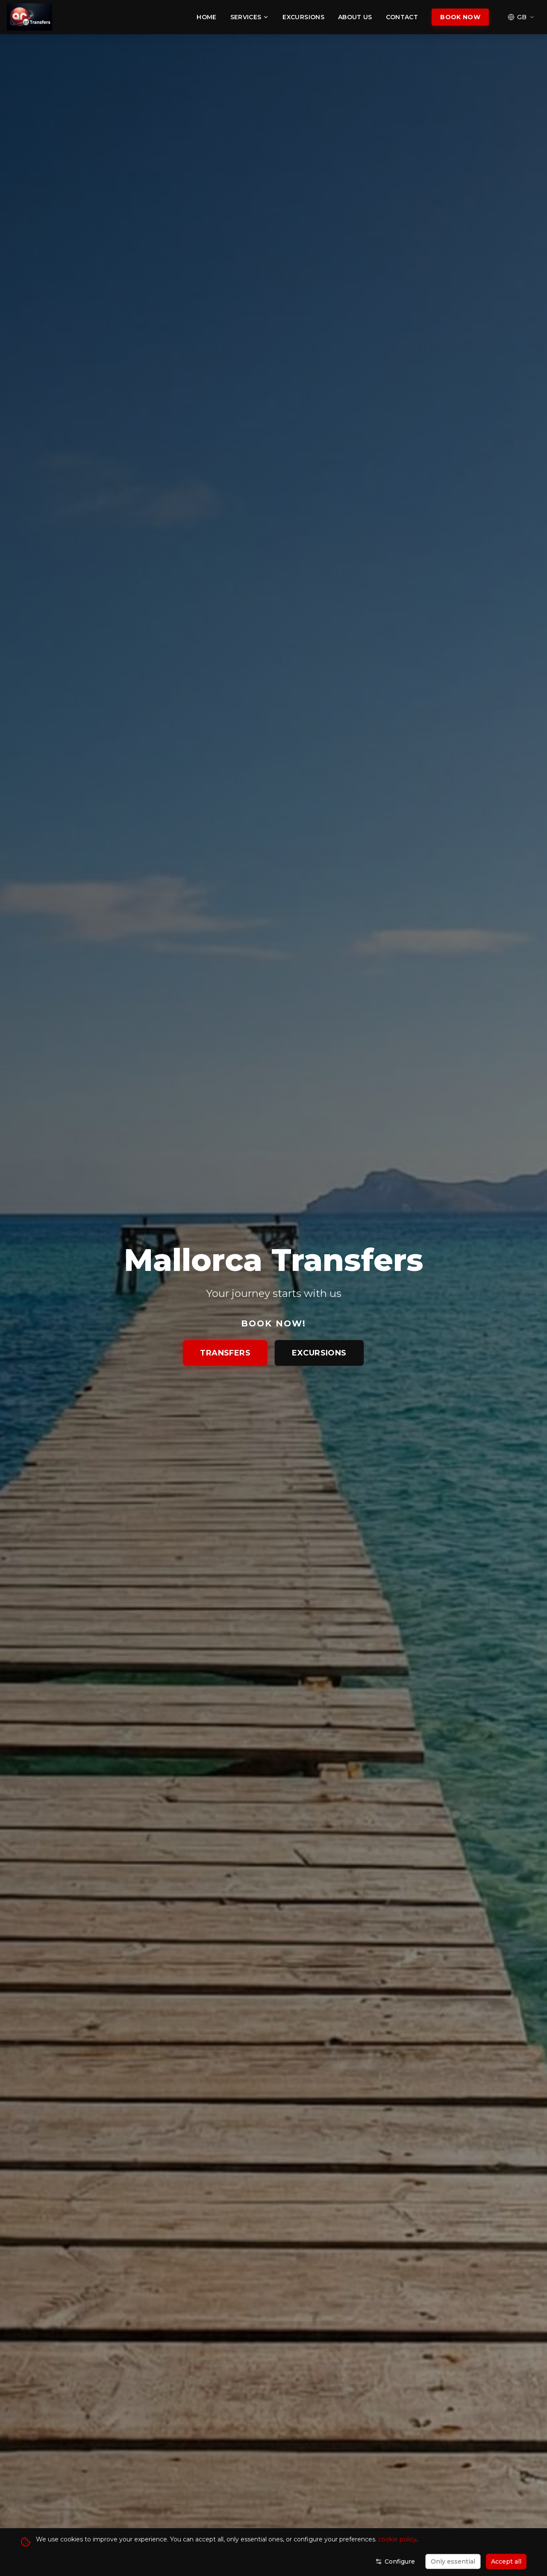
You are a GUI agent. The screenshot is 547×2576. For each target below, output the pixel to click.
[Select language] (521, 17)
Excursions (303, 17)
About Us (355, 17)
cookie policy (397, 2539)
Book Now (460, 17)
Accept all (506, 2561)
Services (249, 17)
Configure (395, 2561)
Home (206, 17)
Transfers (225, 1353)
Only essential (453, 2561)
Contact (402, 17)
